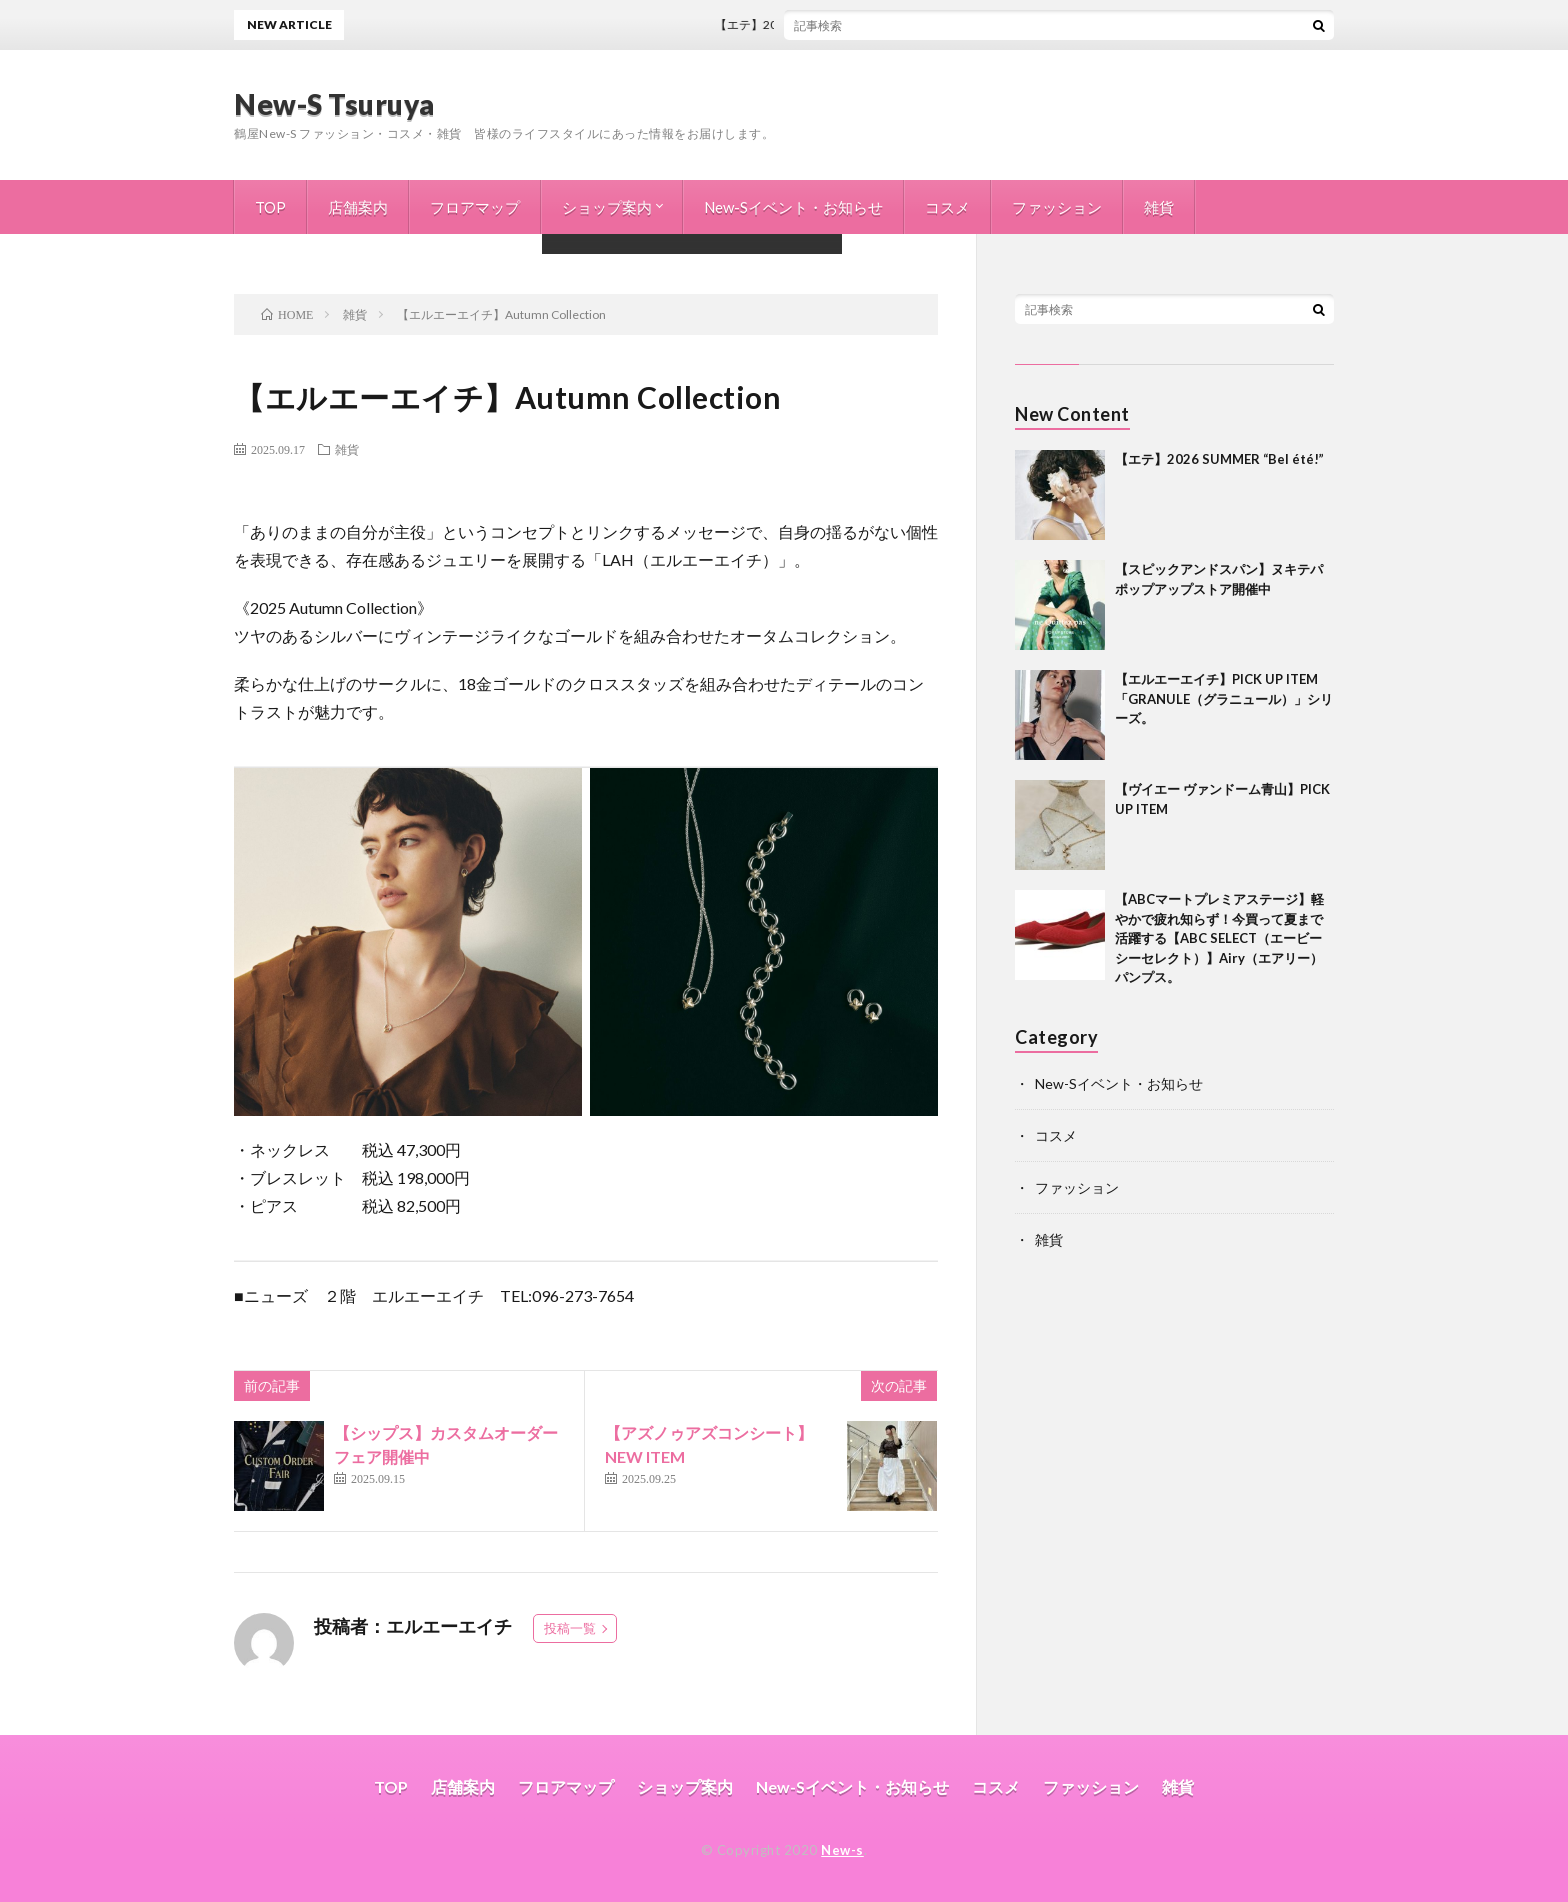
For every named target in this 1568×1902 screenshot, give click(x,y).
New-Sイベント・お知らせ (793, 207)
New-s (842, 1850)
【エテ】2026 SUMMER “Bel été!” (817, 24)
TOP (270, 207)
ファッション (1057, 207)
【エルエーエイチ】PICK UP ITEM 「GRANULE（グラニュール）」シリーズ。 (1224, 698)
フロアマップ (475, 207)
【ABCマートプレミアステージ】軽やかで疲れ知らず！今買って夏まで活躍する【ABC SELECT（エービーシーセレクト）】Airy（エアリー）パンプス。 (1219, 938)
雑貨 (1159, 207)
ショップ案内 (607, 207)
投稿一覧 (570, 1628)
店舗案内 (358, 207)
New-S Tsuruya (334, 104)
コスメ (947, 207)
